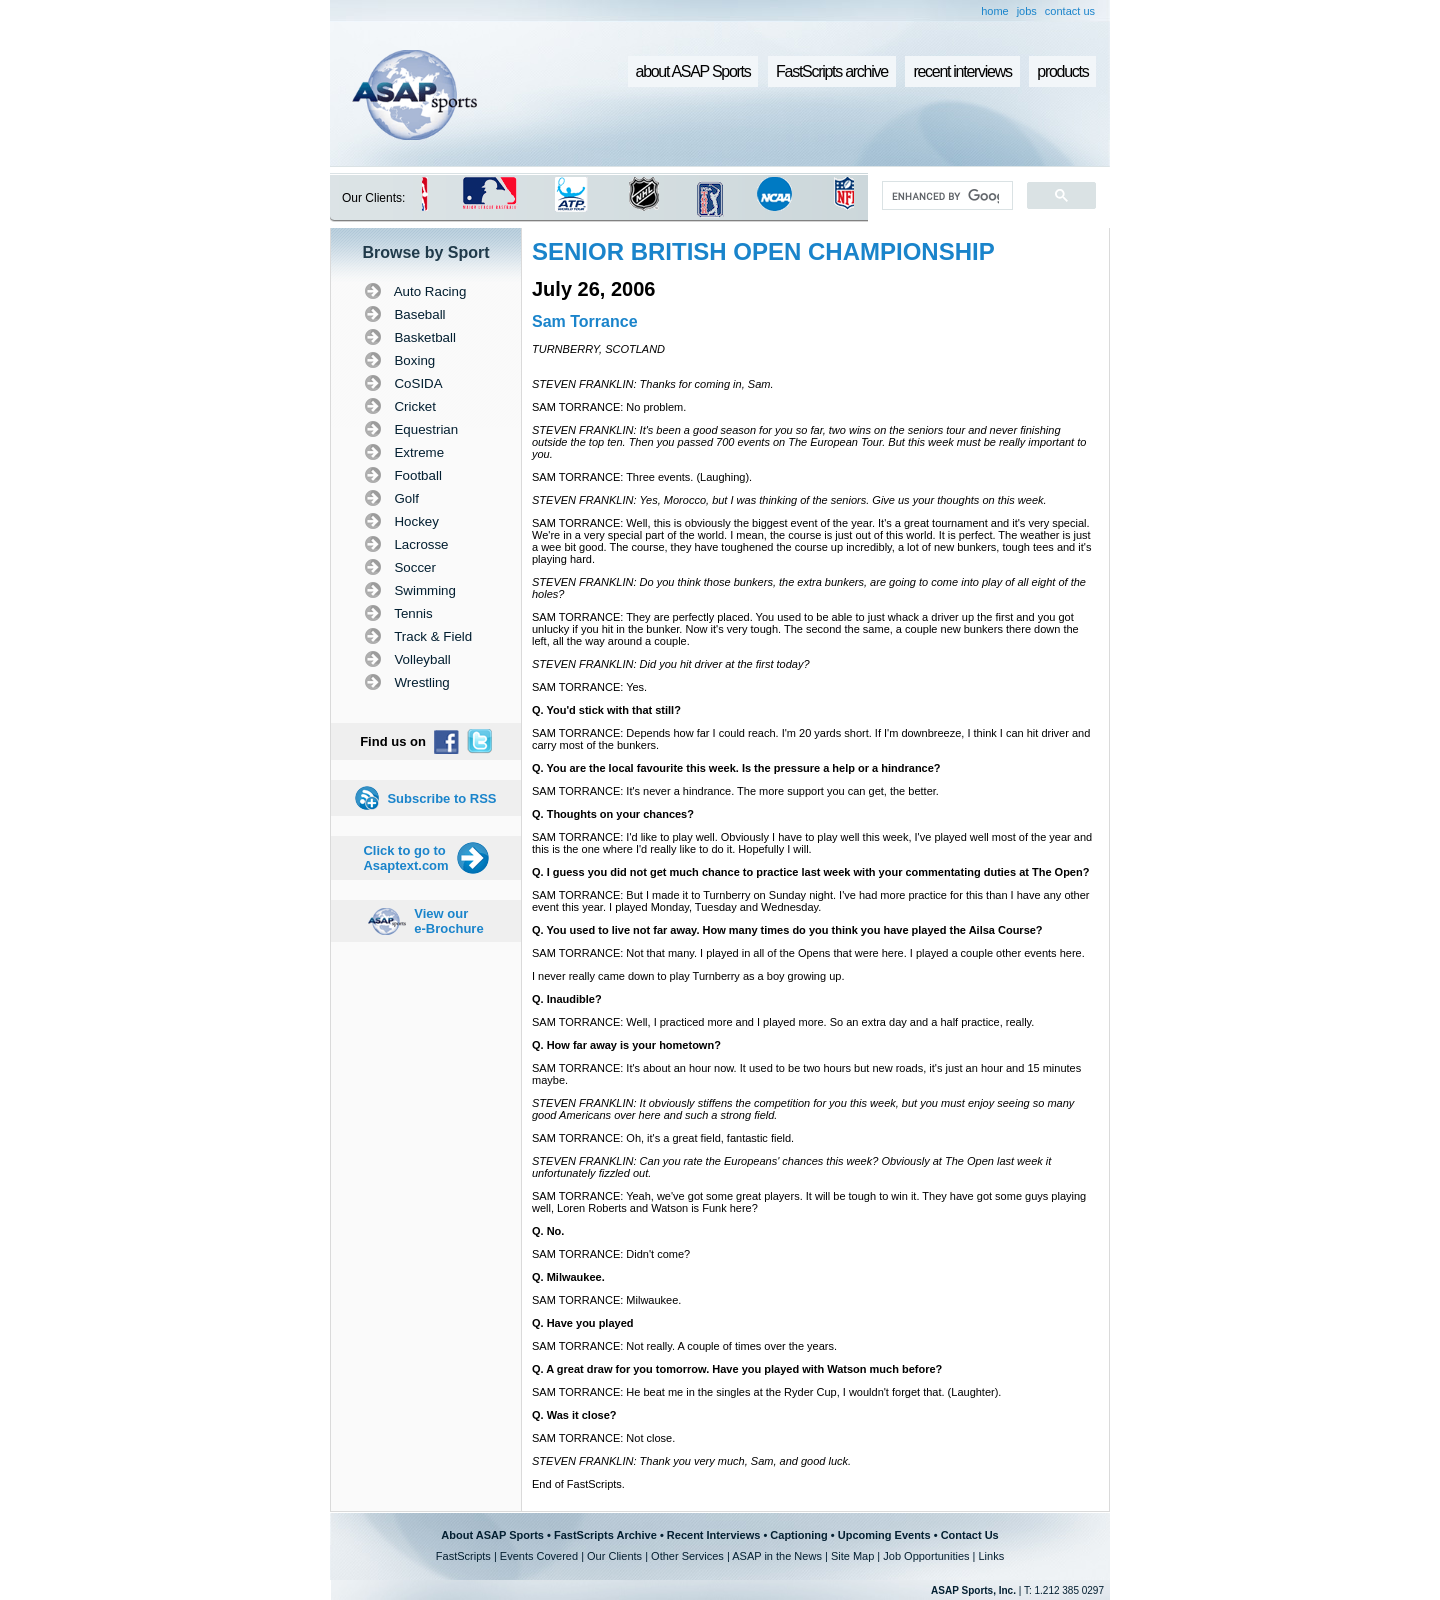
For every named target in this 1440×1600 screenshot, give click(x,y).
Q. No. (548, 1231)
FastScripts (463, 1556)
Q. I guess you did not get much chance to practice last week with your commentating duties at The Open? (810, 872)
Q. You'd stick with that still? (606, 710)
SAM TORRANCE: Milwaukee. (606, 1300)
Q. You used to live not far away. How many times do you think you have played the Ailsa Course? (787, 930)
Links (991, 1556)
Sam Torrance (585, 321)
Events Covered (539, 1556)
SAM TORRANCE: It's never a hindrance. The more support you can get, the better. (735, 791)
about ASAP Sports (693, 71)
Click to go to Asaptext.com (405, 858)
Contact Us (970, 1535)
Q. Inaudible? (567, 999)
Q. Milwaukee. (568, 1277)
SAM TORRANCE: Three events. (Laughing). (642, 477)
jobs (1027, 11)
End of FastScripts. (578, 1484)
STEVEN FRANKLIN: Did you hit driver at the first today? (671, 664)
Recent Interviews (714, 1535)
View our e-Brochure (448, 921)
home (995, 11)
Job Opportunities (926, 1556)
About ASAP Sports (492, 1535)
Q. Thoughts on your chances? (613, 814)
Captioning (798, 1535)
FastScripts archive (832, 71)
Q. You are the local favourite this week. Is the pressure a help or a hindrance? (736, 768)
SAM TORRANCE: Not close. (603, 1438)
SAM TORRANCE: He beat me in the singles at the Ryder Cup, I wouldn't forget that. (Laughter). (766, 1392)
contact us (1070, 11)
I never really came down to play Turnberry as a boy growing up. (688, 976)
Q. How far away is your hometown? (626, 1045)
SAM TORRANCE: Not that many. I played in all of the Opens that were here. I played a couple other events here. (808, 953)
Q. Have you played (582, 1323)
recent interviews (962, 71)
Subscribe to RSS (441, 798)
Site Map (852, 1556)
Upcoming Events (884, 1535)
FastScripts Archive (605, 1535)
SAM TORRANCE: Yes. (589, 687)
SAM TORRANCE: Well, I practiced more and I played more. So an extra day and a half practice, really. (783, 1022)
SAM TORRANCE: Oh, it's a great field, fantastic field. (663, 1138)
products (1062, 71)
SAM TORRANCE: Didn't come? (611, 1254)
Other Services (687, 1556)
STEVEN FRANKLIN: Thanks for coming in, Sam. (652, 384)
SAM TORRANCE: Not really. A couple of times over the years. (684, 1346)
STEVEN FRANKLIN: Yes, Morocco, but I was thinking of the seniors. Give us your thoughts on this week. (789, 500)
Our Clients (614, 1556)
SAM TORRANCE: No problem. (609, 407)
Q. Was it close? (574, 1415)
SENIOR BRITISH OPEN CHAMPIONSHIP (763, 251)
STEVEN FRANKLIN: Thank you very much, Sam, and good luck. (691, 1461)
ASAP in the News (777, 1556)
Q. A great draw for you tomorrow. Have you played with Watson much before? (737, 1369)
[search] (945, 196)
